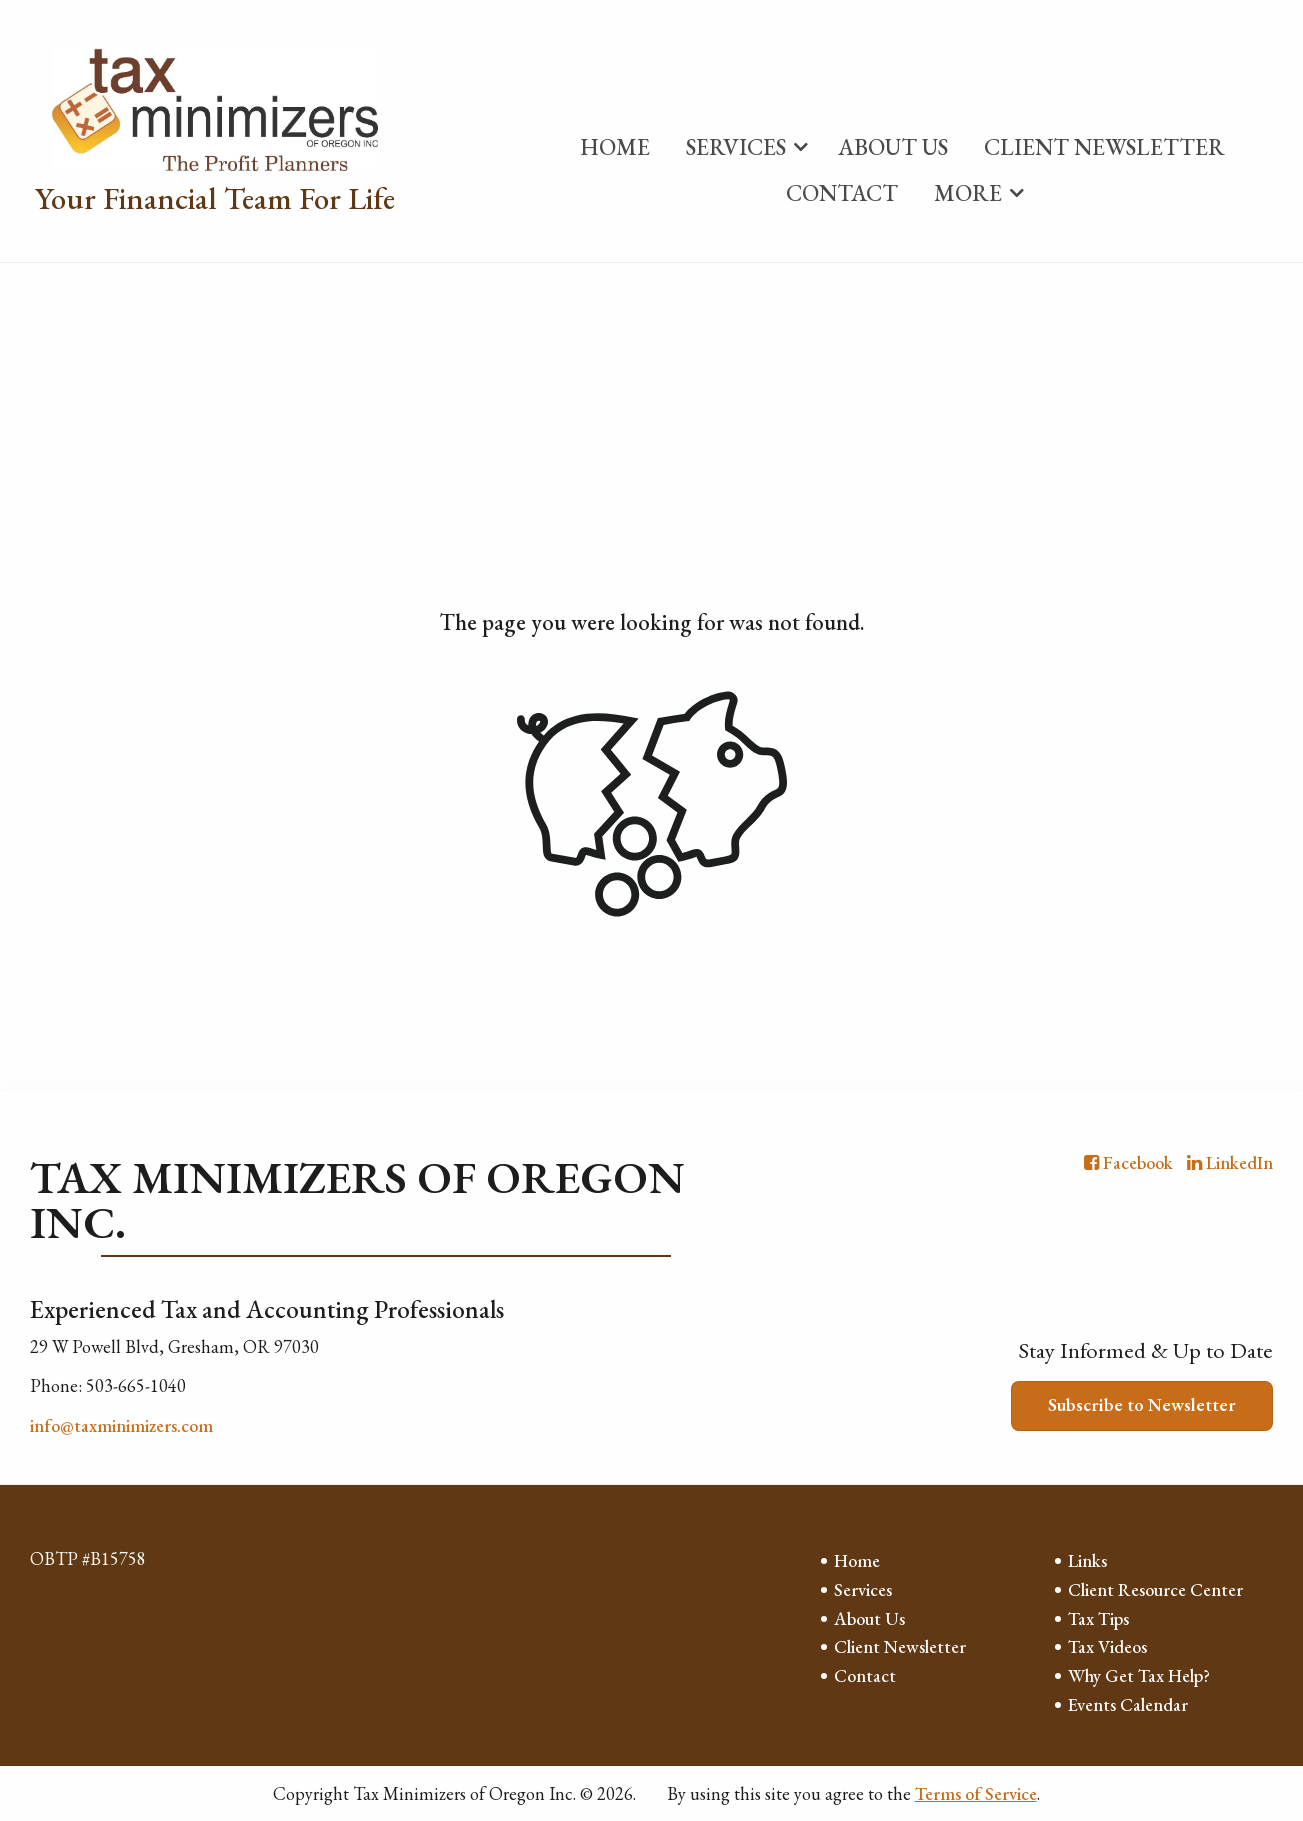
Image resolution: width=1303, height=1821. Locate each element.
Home (615, 147)
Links (1087, 1560)
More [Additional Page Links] (968, 193)
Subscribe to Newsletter (1142, 1404)
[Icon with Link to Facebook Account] (1128, 1162)
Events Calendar (1128, 1704)
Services (736, 147)
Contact (842, 193)
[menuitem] (615, 143)
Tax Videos (1107, 1646)
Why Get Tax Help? (1139, 1675)
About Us (893, 147)
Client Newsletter (1104, 147)
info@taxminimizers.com (121, 1425)
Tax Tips (1098, 1618)
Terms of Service (976, 1793)
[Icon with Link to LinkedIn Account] (1230, 1162)
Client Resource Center (1155, 1589)
